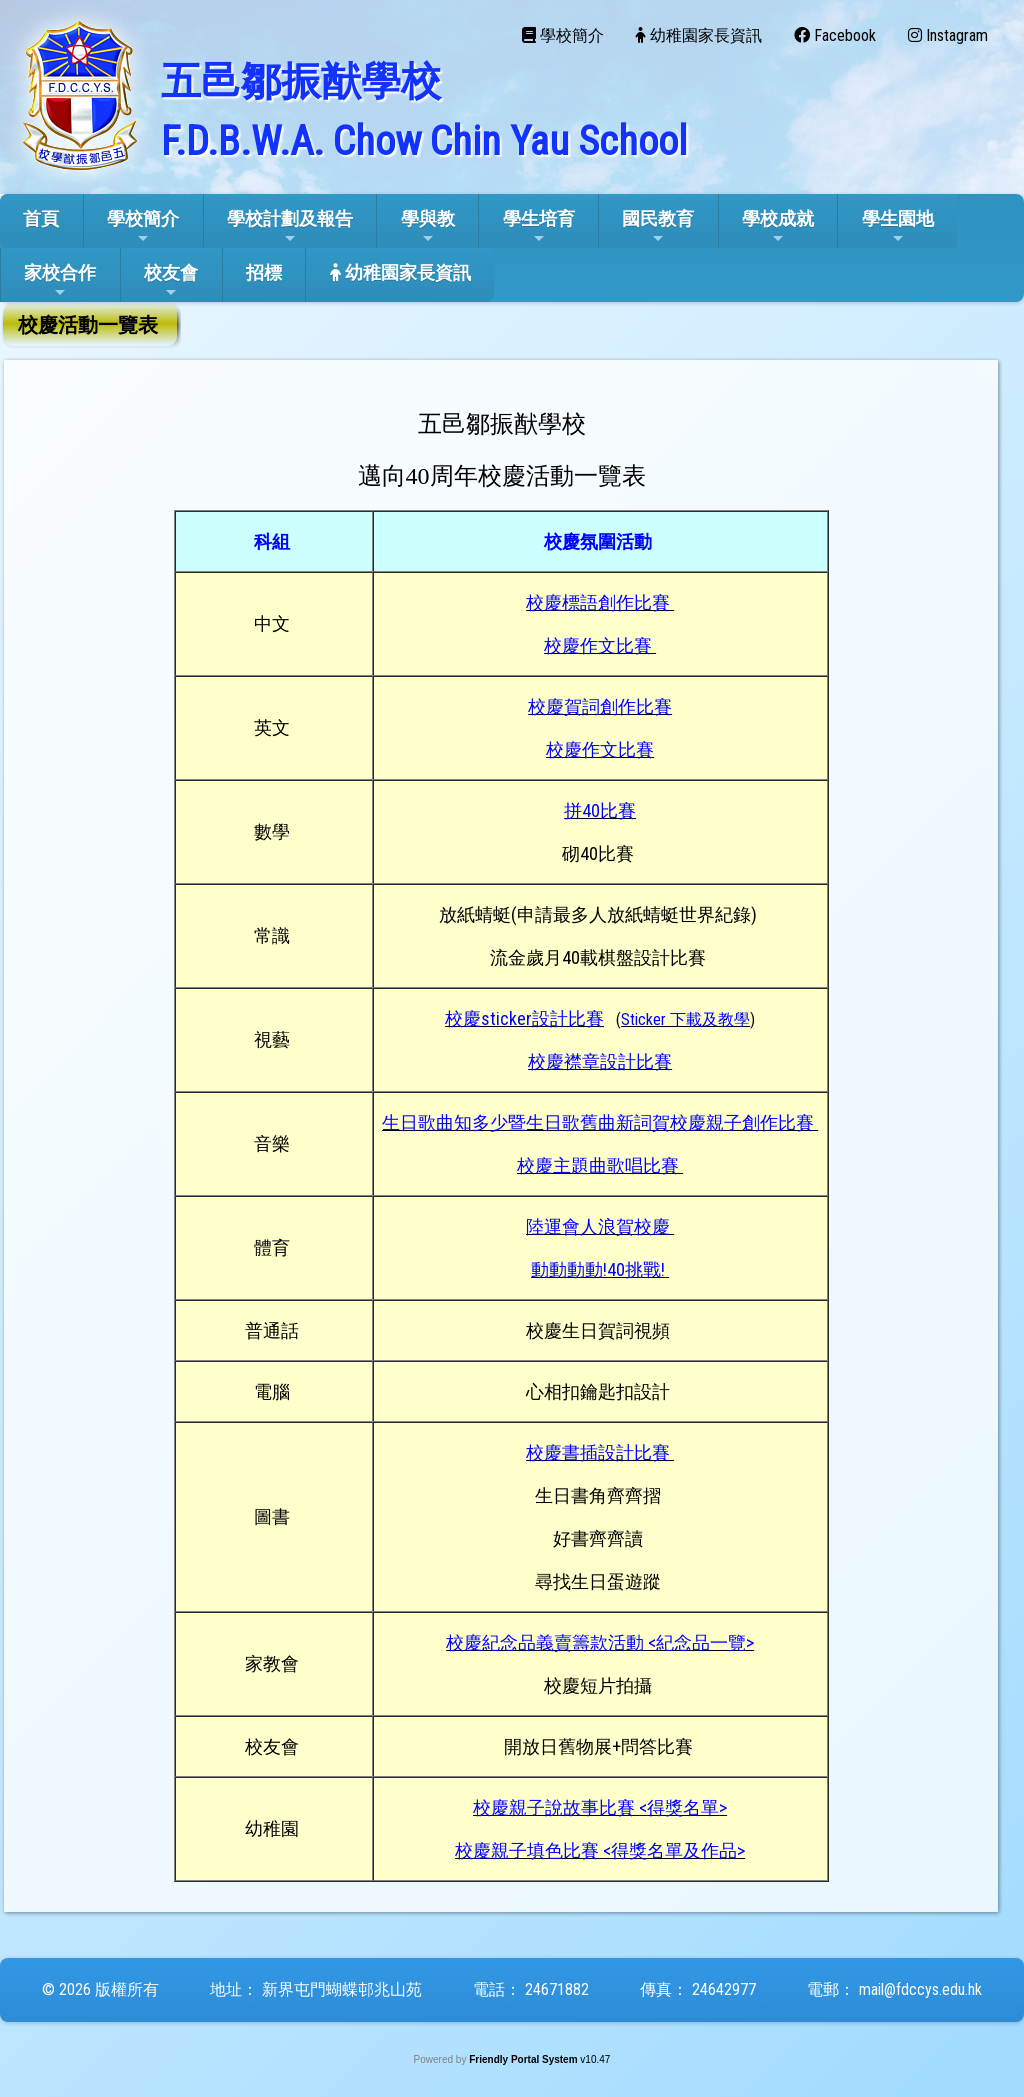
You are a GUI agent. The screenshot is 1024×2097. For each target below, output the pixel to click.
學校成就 (778, 227)
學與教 (428, 227)
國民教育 (658, 227)
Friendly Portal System (524, 2059)
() (685, 1019)
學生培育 (539, 227)
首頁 (41, 218)
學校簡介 (143, 227)
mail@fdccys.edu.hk (920, 1989)
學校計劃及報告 (290, 227)
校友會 (171, 281)
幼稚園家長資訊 (400, 272)
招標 (264, 272)
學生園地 (898, 227)
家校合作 (60, 281)
